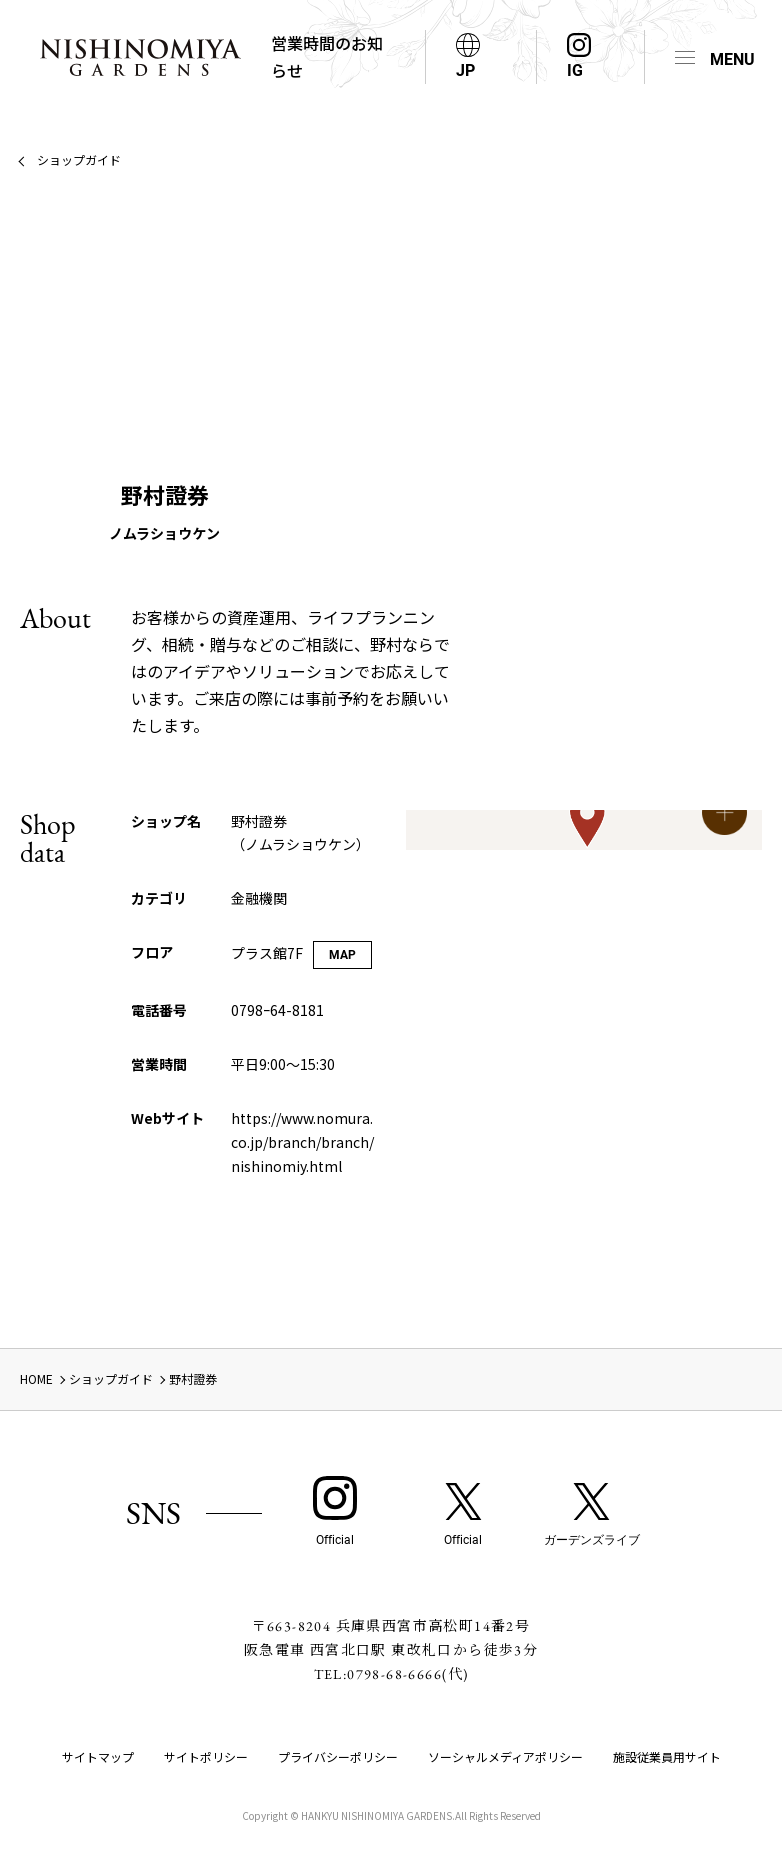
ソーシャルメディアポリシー (505, 1756)
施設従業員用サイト (667, 1756)
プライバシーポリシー (338, 1756)
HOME (36, 1378)
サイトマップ (98, 1756)
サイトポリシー (206, 1756)
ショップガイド (79, 159)
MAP (342, 955)
